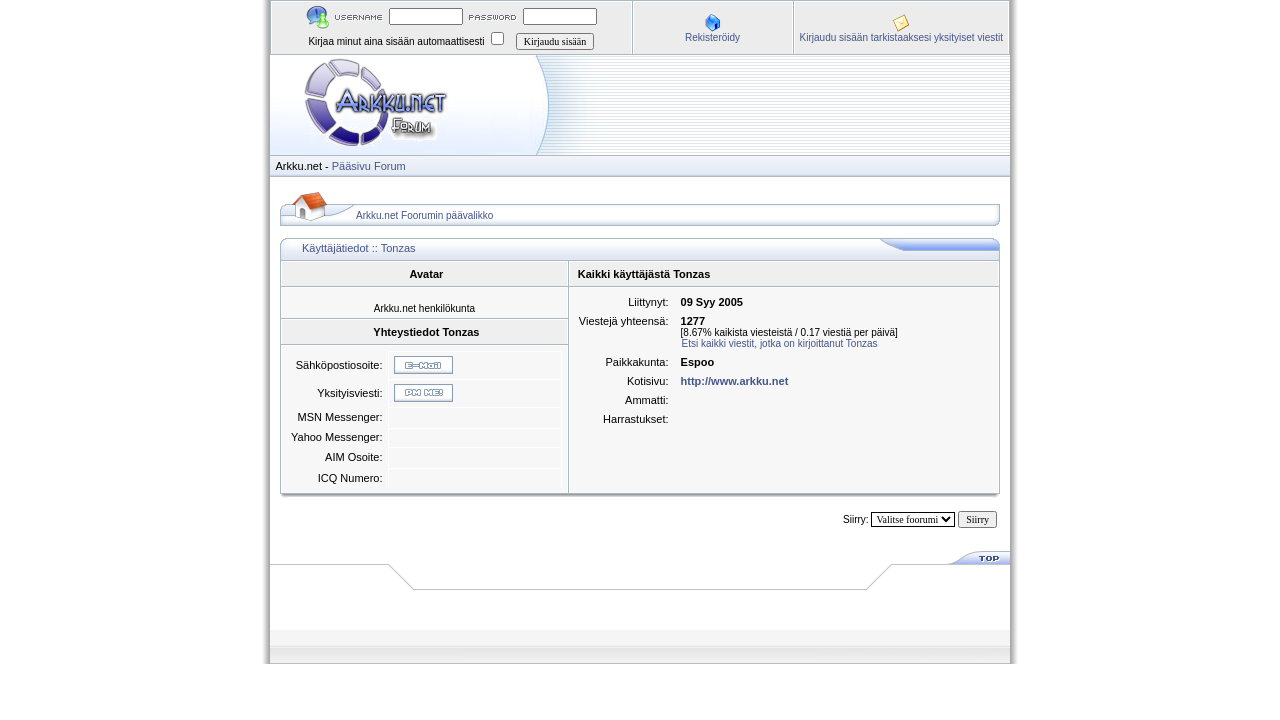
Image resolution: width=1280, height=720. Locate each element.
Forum (390, 166)
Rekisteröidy (712, 37)
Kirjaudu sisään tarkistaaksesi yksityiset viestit (901, 37)
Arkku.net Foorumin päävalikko (424, 215)
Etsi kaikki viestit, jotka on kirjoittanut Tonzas (780, 343)
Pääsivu (351, 166)
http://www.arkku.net (735, 381)
